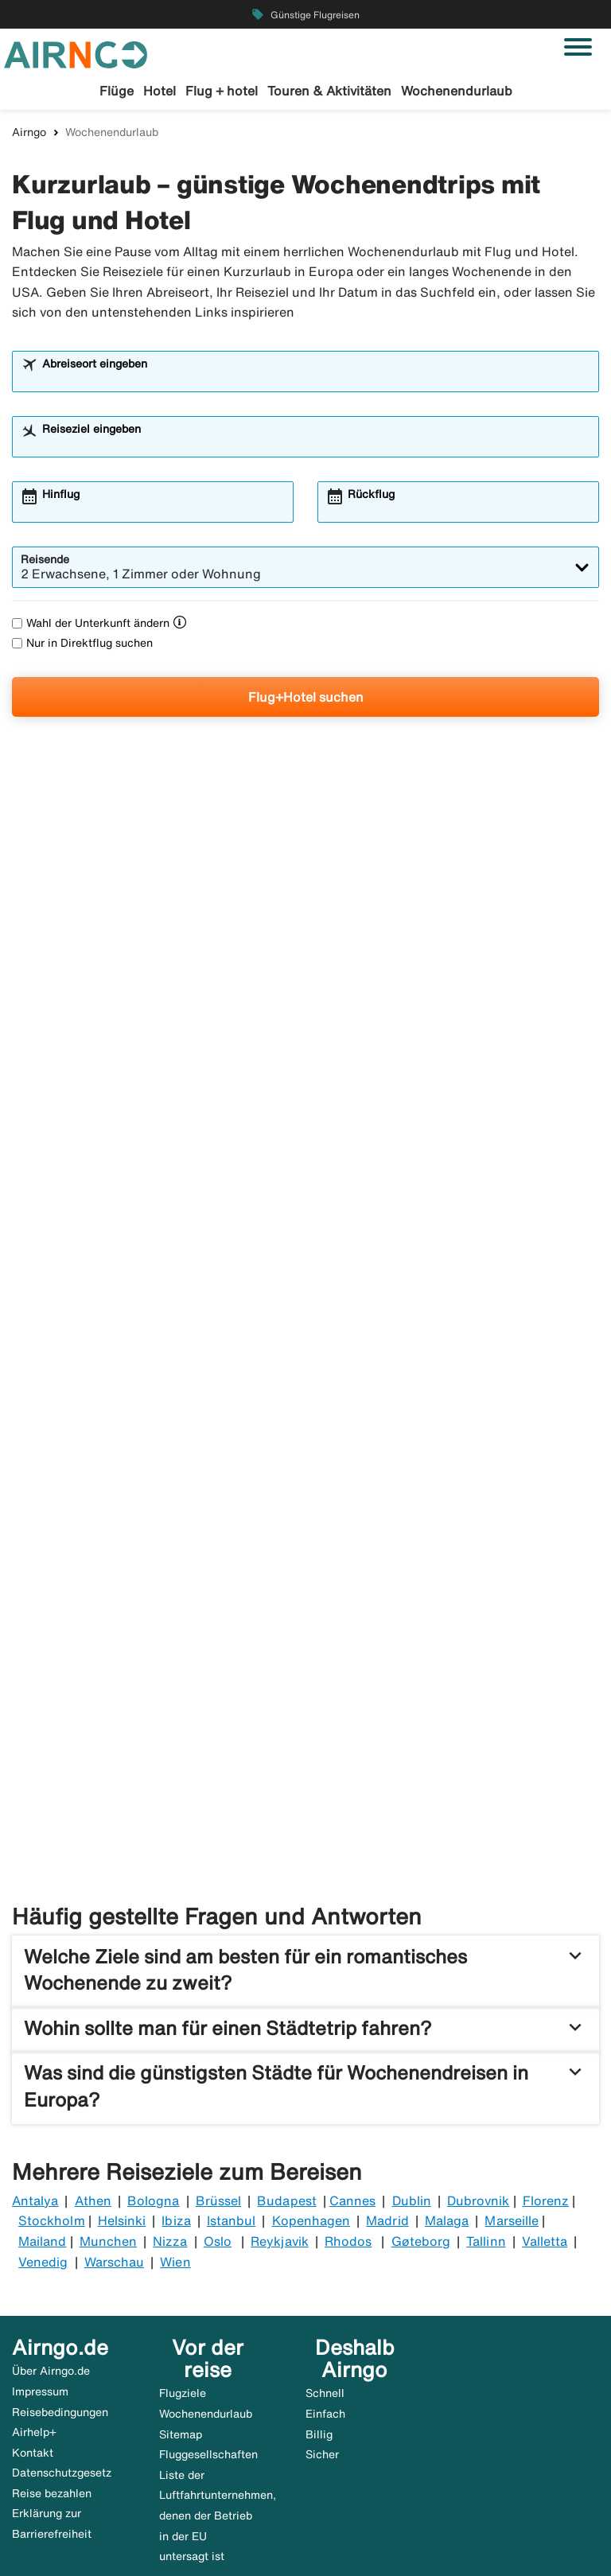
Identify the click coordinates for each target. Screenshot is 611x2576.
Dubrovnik (478, 2056)
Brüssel (218, 2056)
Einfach (325, 2269)
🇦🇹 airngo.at (358, 2521)
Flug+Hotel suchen (306, 699)
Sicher (322, 2310)
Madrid (387, 2076)
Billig (319, 2290)
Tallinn (485, 2097)
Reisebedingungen (60, 2267)
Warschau (114, 2117)
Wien (175, 2117)
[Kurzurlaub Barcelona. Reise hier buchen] (131, 1334)
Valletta (544, 2097)
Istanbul (231, 2076)
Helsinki (122, 2076)
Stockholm (51, 2076)
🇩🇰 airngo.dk (124, 2521)
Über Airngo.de (51, 2226)
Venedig (43, 2117)
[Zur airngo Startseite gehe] (75, 53)
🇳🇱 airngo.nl (436, 2521)
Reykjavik (279, 2097)
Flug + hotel (221, 90)
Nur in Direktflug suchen (82, 645)
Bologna (153, 2056)
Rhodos (348, 2097)
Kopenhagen (311, 2076)
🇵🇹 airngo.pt (43, 2541)
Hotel (159, 90)
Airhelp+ (34, 2288)
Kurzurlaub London (96, 1718)
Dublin (411, 2056)
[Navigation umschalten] (578, 47)
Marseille (511, 2076)
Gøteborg (420, 2097)
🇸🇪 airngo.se (44, 2521)
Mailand (42, 2097)
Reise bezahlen (51, 2349)
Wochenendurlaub (456, 90)
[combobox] (315, 381)
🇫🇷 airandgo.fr (126, 2541)
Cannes (352, 2056)
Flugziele (182, 2249)
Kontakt (32, 2308)
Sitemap (180, 2290)
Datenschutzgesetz (61, 2328)
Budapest (286, 2056)
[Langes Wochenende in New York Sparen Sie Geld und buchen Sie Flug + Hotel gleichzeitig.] (305, 934)
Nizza (170, 2097)
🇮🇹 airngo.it (512, 2521)
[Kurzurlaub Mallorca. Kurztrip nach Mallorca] (383, 1334)
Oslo (218, 2097)
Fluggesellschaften (208, 2310)
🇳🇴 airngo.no (204, 2521)
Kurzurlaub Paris (337, 1718)
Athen (93, 2056)
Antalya (35, 2056)
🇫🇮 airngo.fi (282, 2521)
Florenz (546, 2056)
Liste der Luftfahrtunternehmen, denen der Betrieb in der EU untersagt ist (217, 2371)
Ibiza (176, 2076)
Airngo (29, 134)
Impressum (40, 2247)
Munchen (108, 2097)
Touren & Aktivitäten (329, 90)
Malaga (447, 2076)
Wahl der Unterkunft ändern (90, 625)
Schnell (325, 2249)
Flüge (116, 90)
